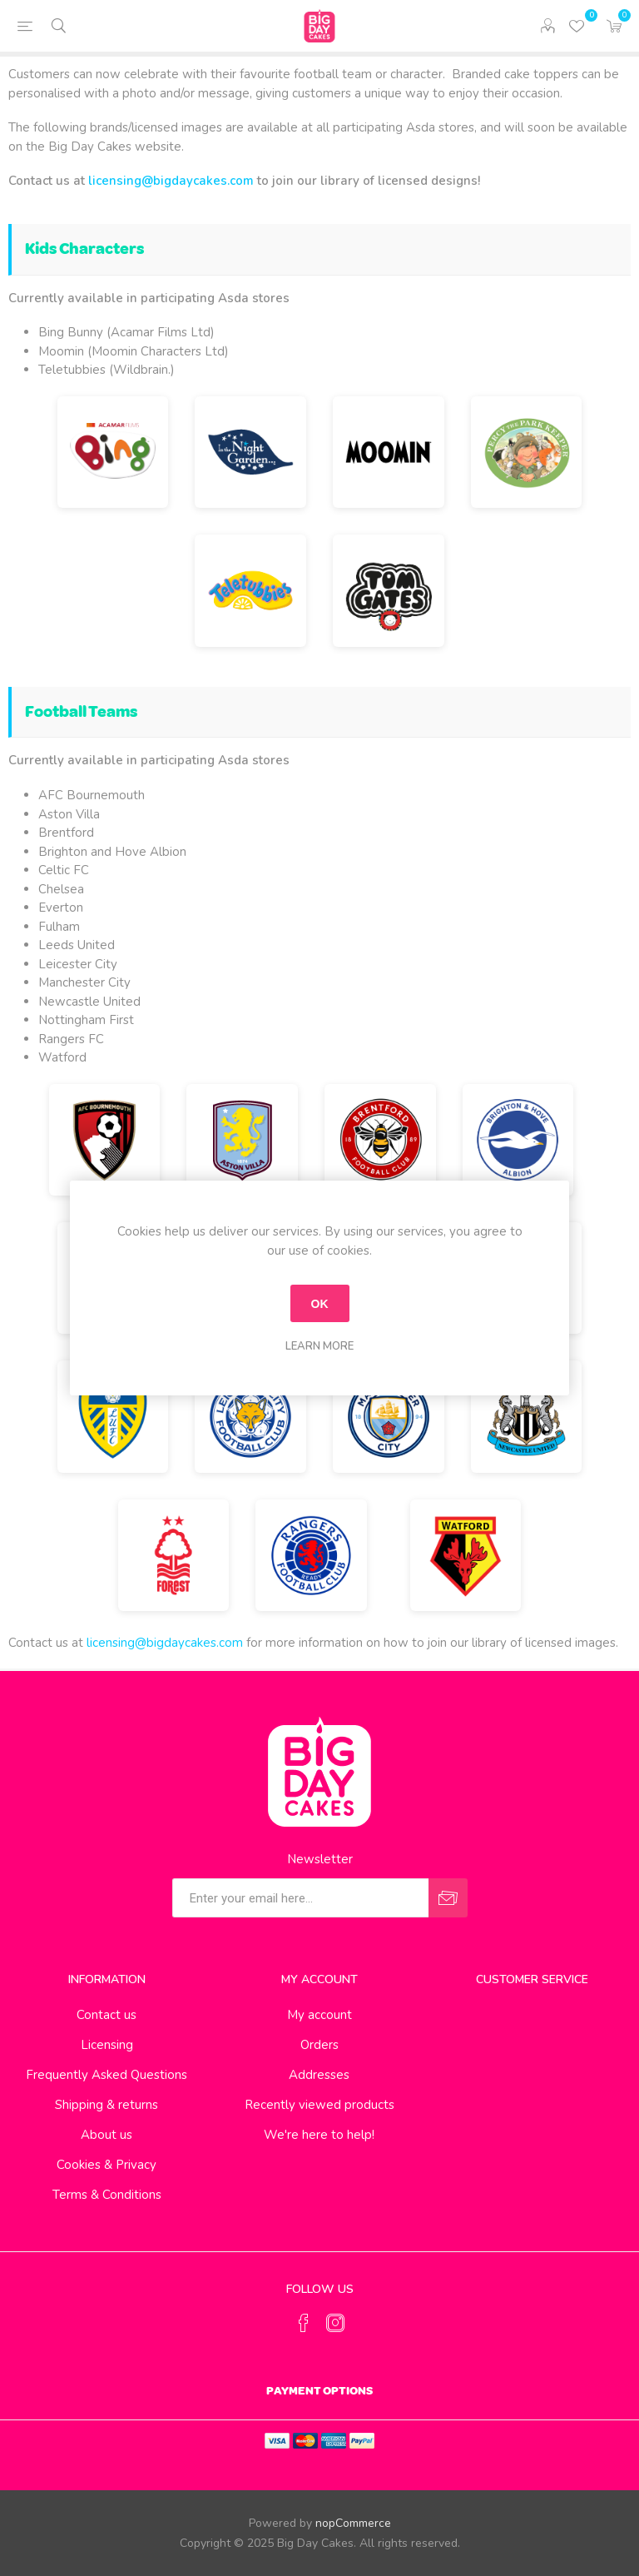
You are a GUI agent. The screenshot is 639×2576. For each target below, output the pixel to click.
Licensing (107, 2044)
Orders (319, 2044)
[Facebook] (303, 2323)
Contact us (106, 2015)
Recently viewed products (319, 2104)
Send (448, 1897)
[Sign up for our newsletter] (300, 1897)
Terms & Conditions (106, 2194)
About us (106, 2134)
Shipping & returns (106, 2104)
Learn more (319, 1346)
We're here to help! (319, 2134)
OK (320, 1303)
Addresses (319, 2074)
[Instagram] (335, 2323)
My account (319, 2015)
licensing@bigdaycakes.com (171, 180)
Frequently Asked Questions (106, 2074)
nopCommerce (353, 2523)
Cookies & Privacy (106, 2164)
